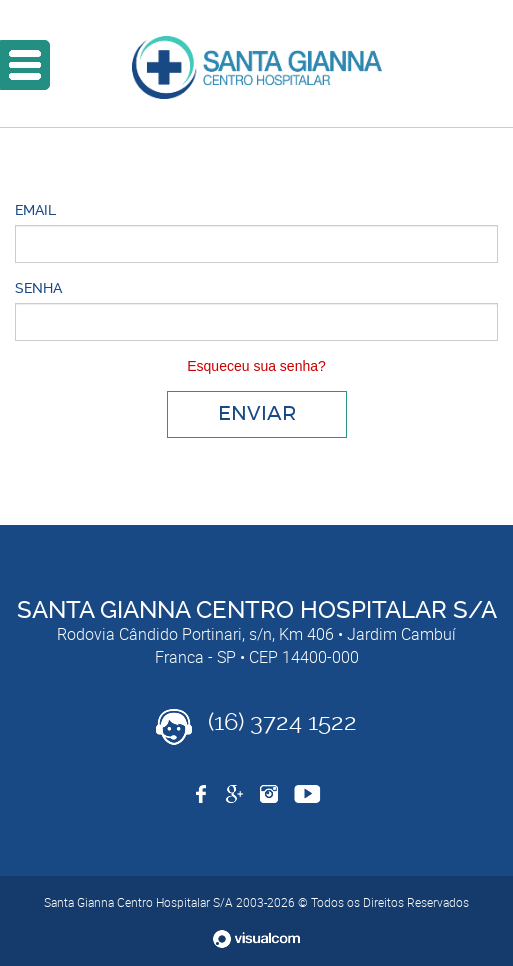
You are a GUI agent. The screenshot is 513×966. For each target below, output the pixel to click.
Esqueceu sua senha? (256, 366)
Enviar (257, 414)
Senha (38, 288)
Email (35, 210)
